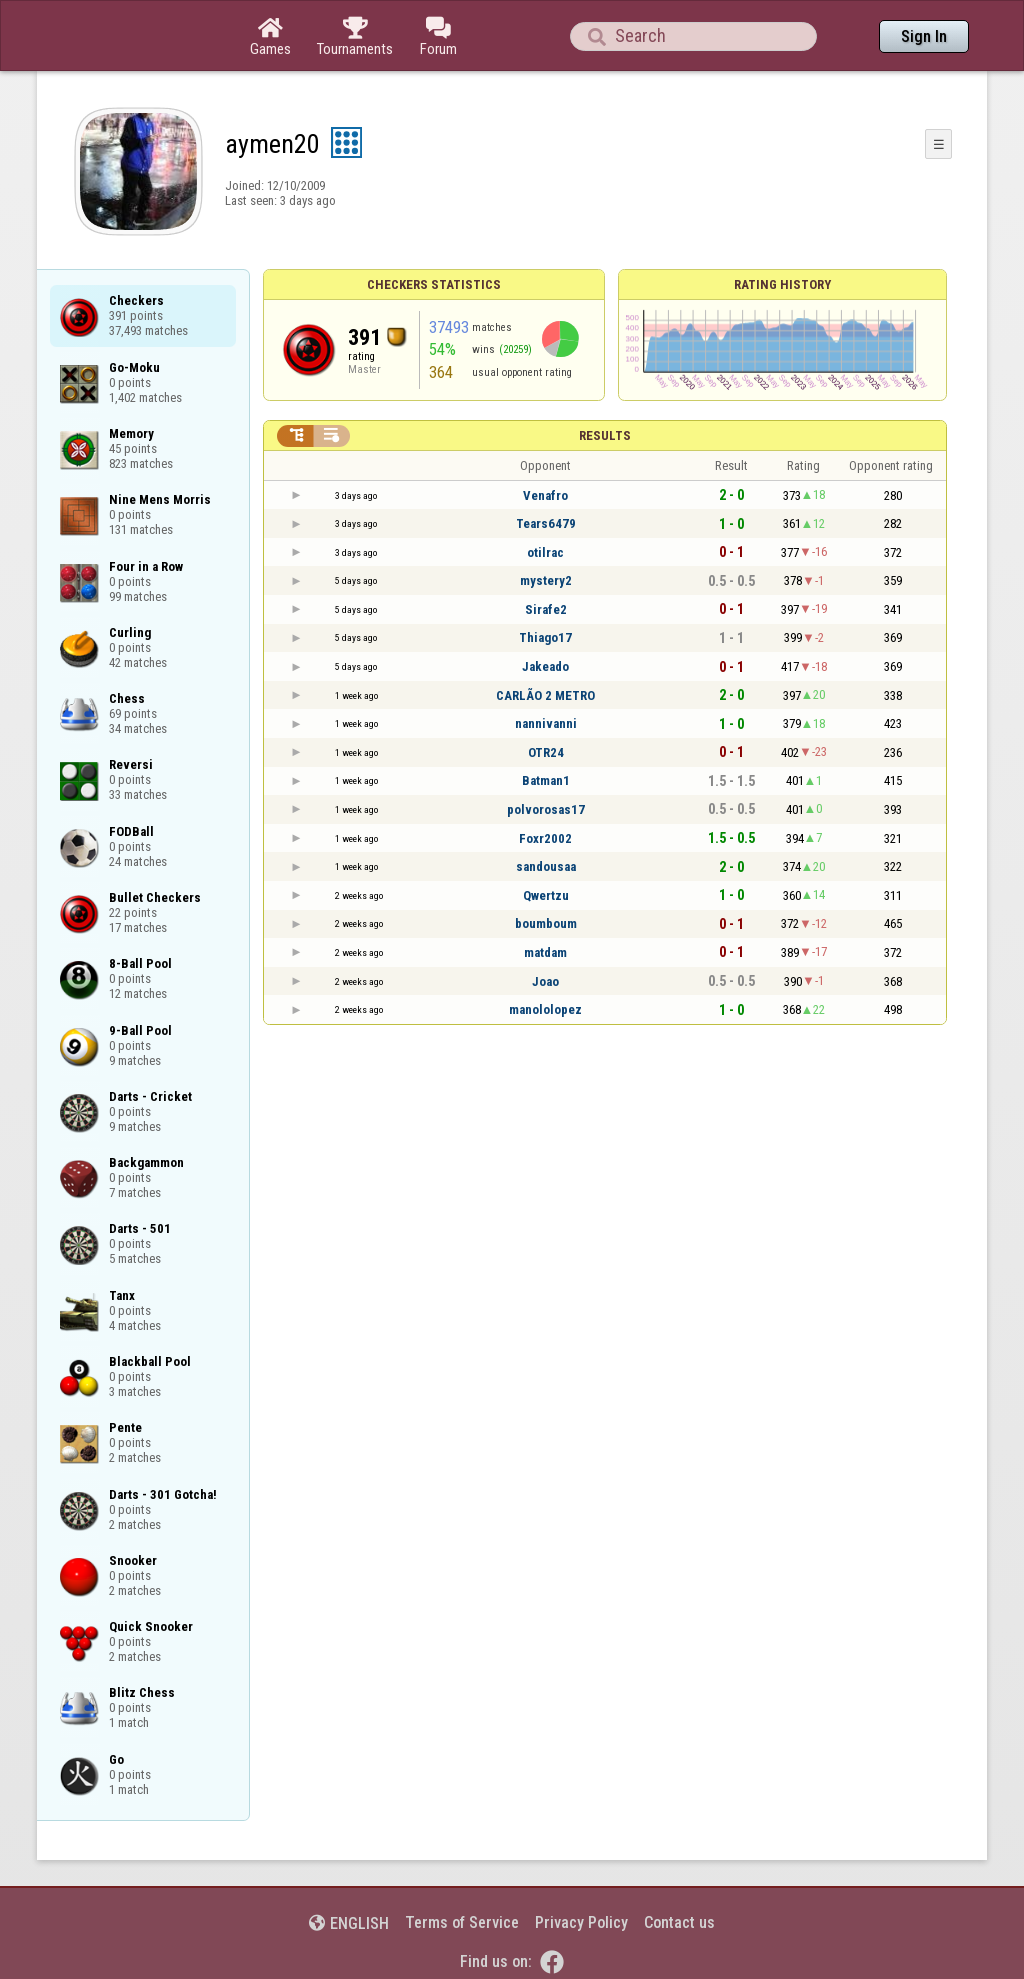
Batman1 (546, 780)
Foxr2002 (545, 838)
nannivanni (546, 723)
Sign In (924, 36)
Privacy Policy (581, 1922)
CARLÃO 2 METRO (545, 695)
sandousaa (546, 866)
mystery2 (546, 580)
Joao (545, 981)
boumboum (546, 923)
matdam (545, 952)
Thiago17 (545, 637)
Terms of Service (462, 1922)
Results (605, 435)
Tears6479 (546, 523)
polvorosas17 (546, 809)
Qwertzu (546, 895)
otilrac (545, 552)
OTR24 (546, 752)
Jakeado (545, 666)
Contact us (679, 1922)
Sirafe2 (546, 609)
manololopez (545, 1009)
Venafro (545, 495)
